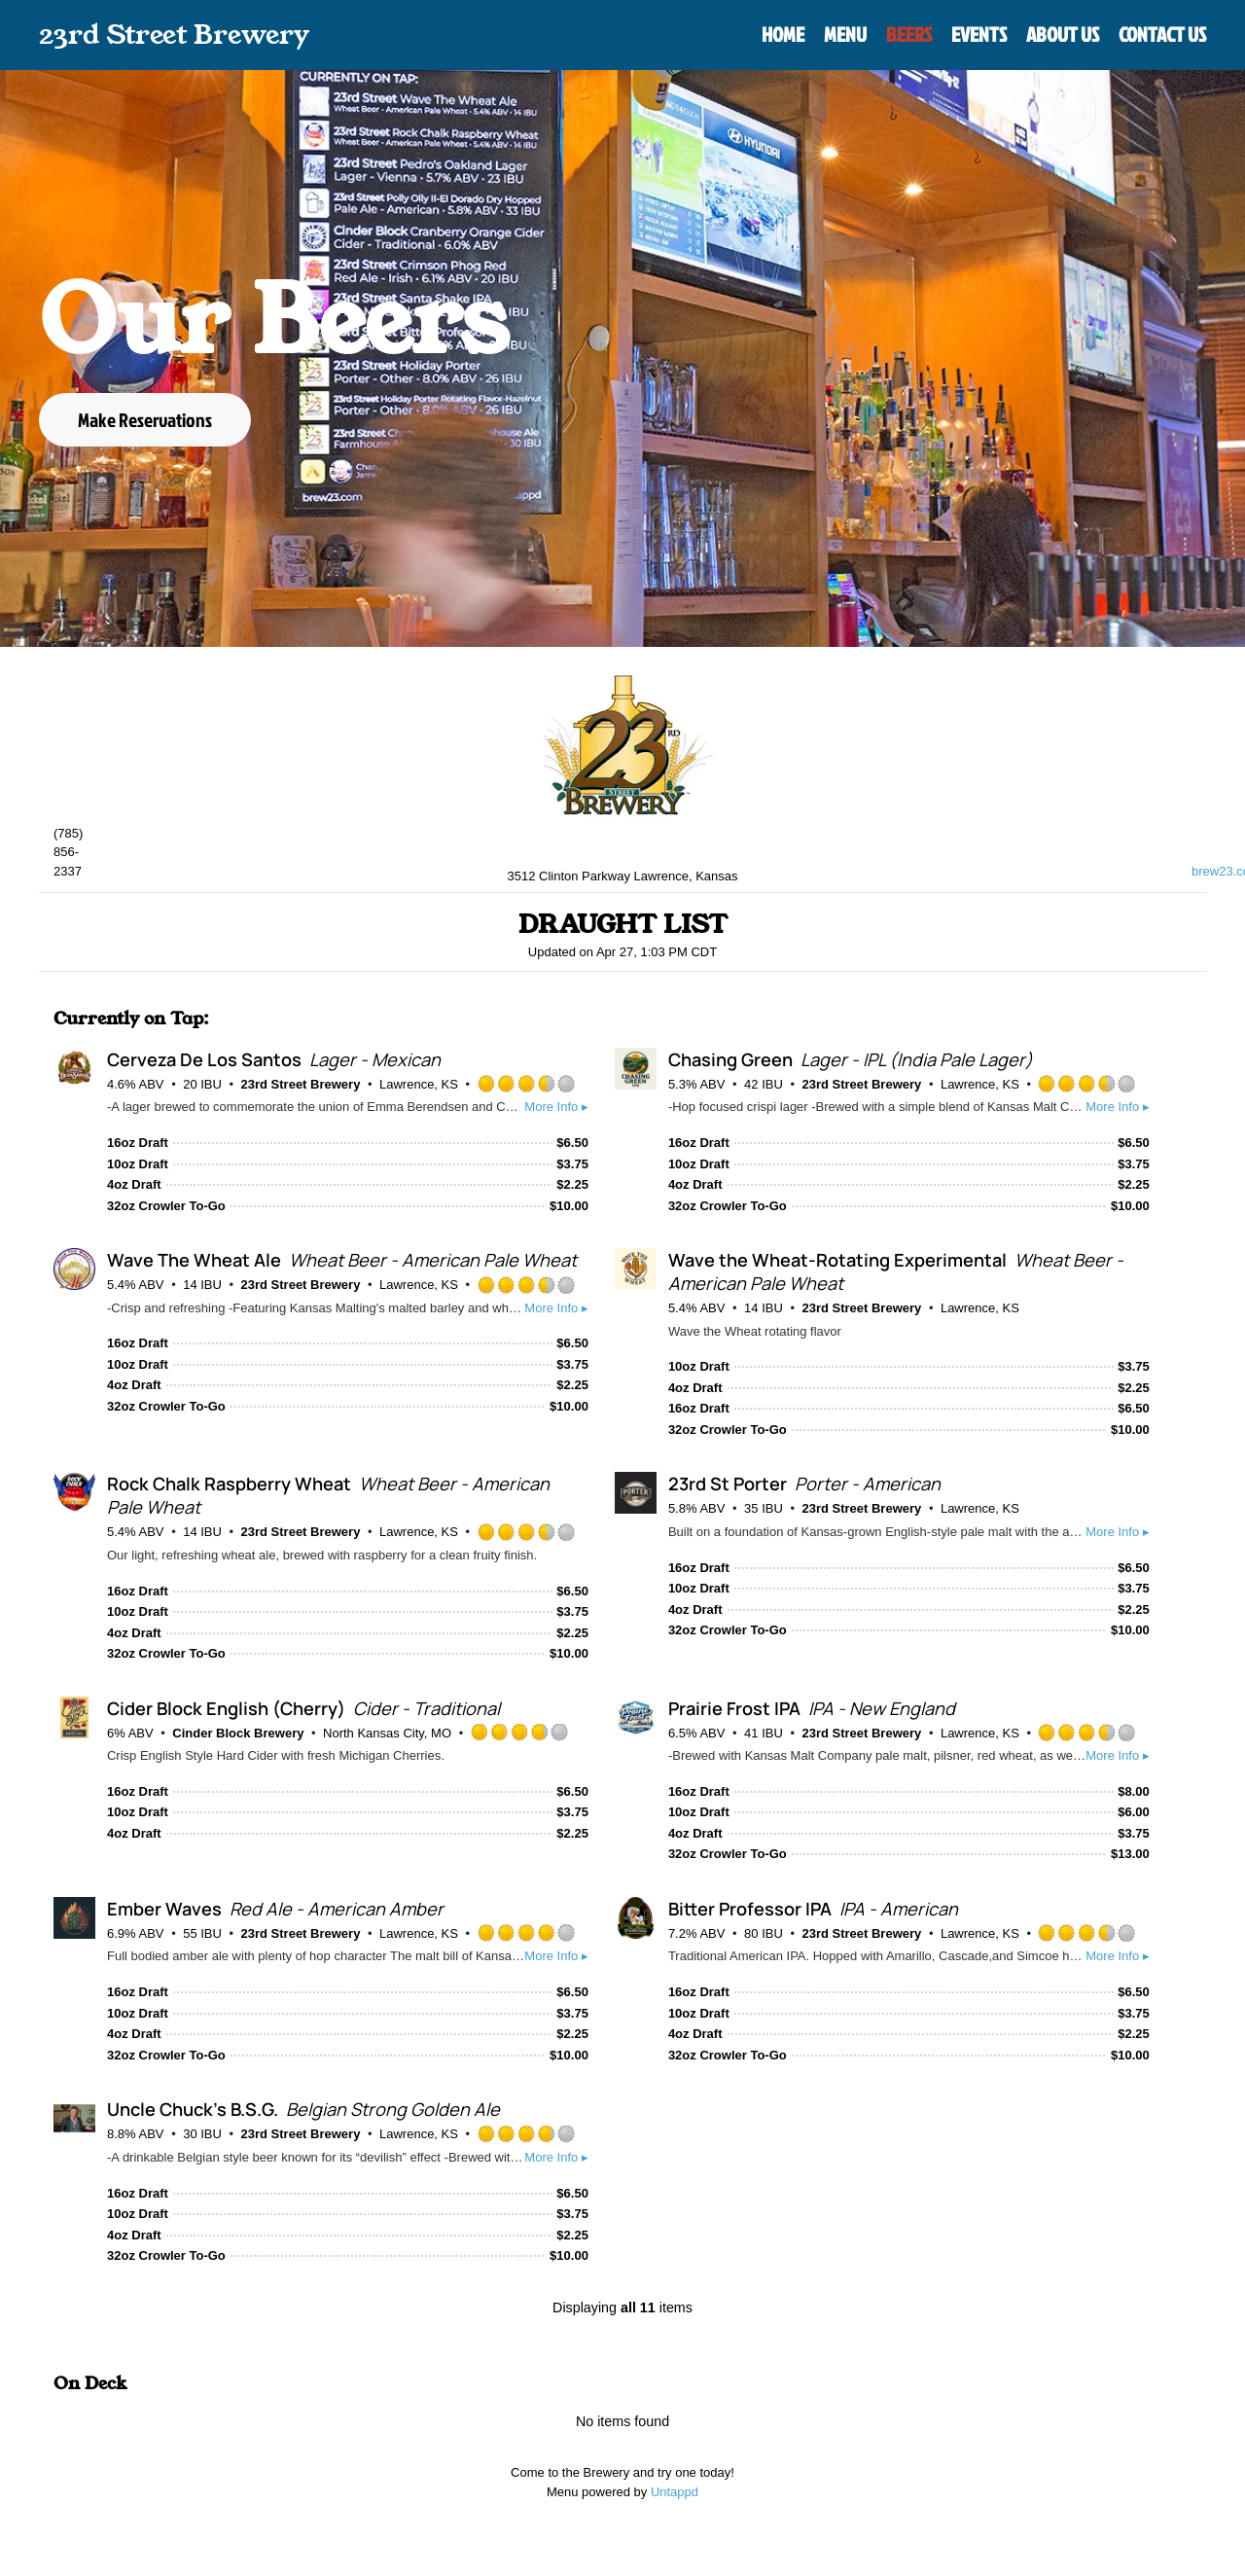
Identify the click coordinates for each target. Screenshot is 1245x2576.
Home (783, 34)
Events (979, 34)
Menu (845, 34)
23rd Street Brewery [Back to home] (174, 35)
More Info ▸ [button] (556, 1106)
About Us (1062, 34)
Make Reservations (145, 419)
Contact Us (1162, 34)
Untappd (674, 2492)
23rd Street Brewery (301, 1084)
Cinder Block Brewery (237, 1733)
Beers (909, 34)
